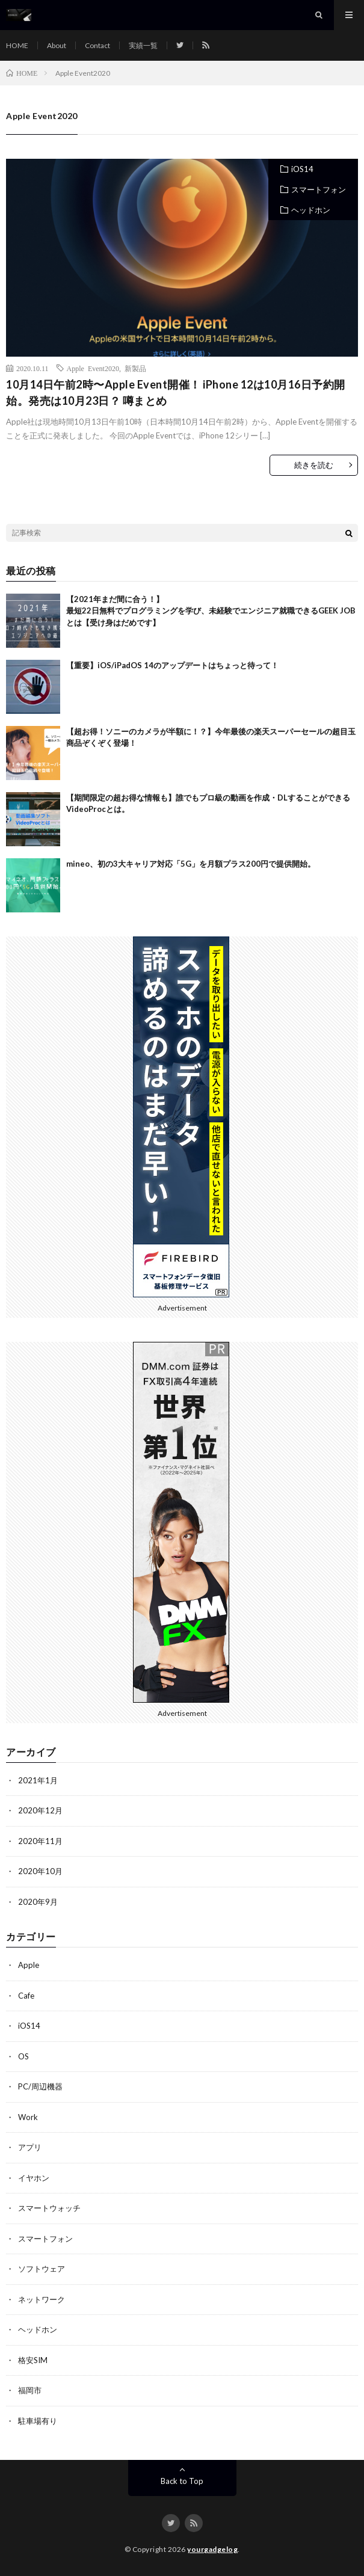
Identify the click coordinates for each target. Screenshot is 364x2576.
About (56, 45)
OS (23, 2056)
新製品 (135, 368)
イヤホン (33, 2178)
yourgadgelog (212, 2549)
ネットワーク (41, 2299)
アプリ (30, 2147)
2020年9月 (38, 1902)
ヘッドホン (310, 210)
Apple (28, 1965)
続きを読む (313, 465)
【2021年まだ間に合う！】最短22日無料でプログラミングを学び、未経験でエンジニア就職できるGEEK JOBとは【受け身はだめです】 (211, 610)
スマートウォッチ (49, 2208)
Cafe (26, 1995)
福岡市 (30, 2390)
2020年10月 (40, 1871)
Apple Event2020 (93, 368)
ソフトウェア (41, 2268)
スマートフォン (318, 189)
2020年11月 (40, 1841)
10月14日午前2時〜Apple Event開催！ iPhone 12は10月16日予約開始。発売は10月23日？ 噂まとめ (175, 392)
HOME (17, 45)
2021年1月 (38, 1780)
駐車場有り (37, 2421)
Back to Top (182, 2481)
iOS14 (302, 169)
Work (28, 2117)
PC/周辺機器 (40, 2086)
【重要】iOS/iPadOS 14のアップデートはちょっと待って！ (172, 665)
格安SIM (33, 2360)
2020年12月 (40, 1810)
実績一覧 (143, 45)
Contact (97, 45)
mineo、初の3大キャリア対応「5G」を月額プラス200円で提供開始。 (190, 863)
